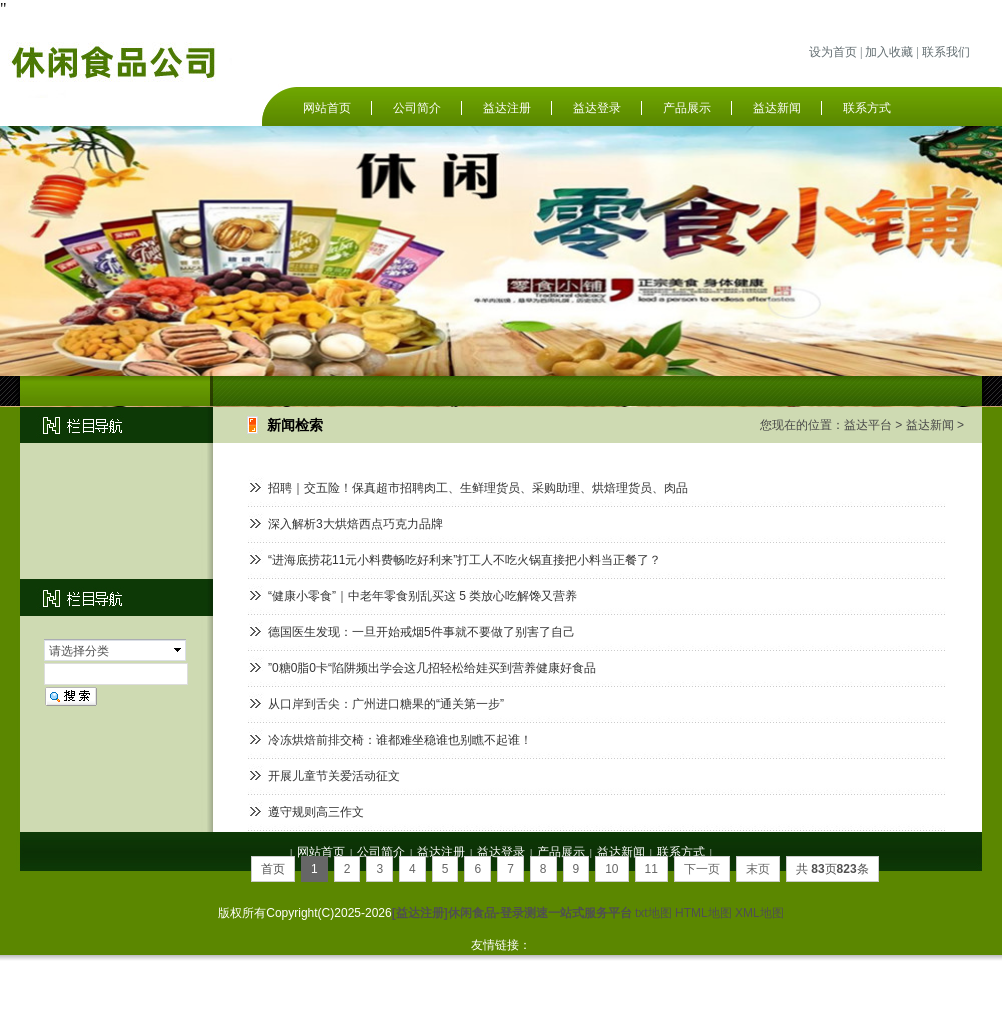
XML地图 (759, 913)
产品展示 (687, 108)
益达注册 (507, 108)
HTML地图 (703, 913)
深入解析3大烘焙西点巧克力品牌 (355, 524)
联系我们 (946, 52)
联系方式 (867, 108)
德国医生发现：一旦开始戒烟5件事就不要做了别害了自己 (421, 632)
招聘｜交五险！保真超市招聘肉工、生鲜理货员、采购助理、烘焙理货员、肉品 (478, 488)
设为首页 (833, 52)
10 (611, 869)
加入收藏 (889, 52)
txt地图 (653, 913)
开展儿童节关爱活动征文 (334, 776)
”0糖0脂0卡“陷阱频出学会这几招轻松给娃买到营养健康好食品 (432, 668)
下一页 (702, 869)
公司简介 (417, 108)
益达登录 (597, 108)
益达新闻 (777, 108)
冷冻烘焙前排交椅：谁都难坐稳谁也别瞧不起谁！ (400, 740)
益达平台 (868, 425)
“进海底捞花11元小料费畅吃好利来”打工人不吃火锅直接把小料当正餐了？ (464, 560)
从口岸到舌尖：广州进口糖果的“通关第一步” (386, 704)
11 (651, 869)
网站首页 (327, 108)
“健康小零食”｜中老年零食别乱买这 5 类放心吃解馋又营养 (422, 596)
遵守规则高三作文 (316, 812)
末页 (758, 869)
